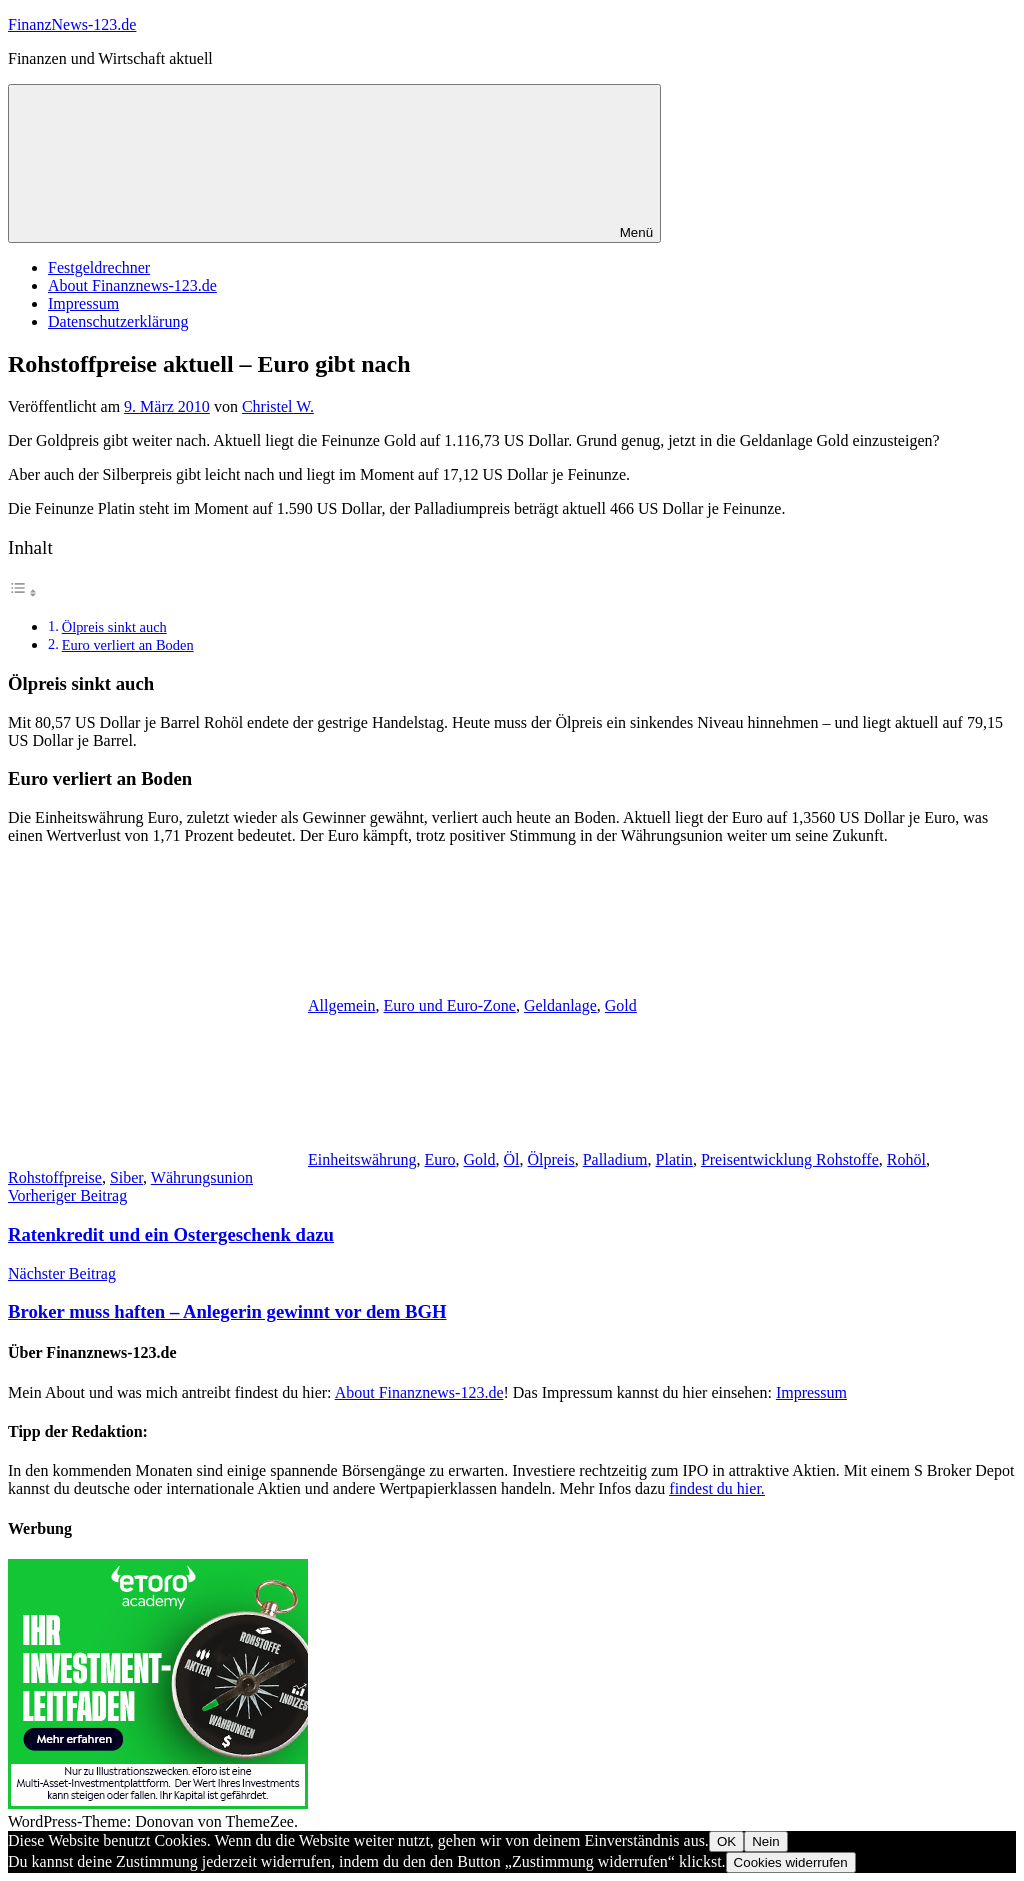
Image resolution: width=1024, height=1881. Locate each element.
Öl (512, 1159)
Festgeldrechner (99, 267)
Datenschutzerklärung (118, 321)
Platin (674, 1159)
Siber (126, 1177)
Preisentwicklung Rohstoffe (790, 1159)
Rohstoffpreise (55, 1177)
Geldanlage (560, 1005)
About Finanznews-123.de (132, 285)
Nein (765, 1841)
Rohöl (906, 1159)
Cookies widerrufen (791, 1862)
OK (726, 1841)
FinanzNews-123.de (72, 24)
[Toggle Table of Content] (23, 592)
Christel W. (278, 406)
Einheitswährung (362, 1159)
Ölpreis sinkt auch (114, 627)
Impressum (83, 303)
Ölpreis (551, 1159)
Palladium (615, 1159)
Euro (439, 1159)
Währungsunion (202, 1177)
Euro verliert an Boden (128, 645)
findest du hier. (717, 1488)
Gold (621, 1005)
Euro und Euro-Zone (450, 1005)
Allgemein (342, 1005)
